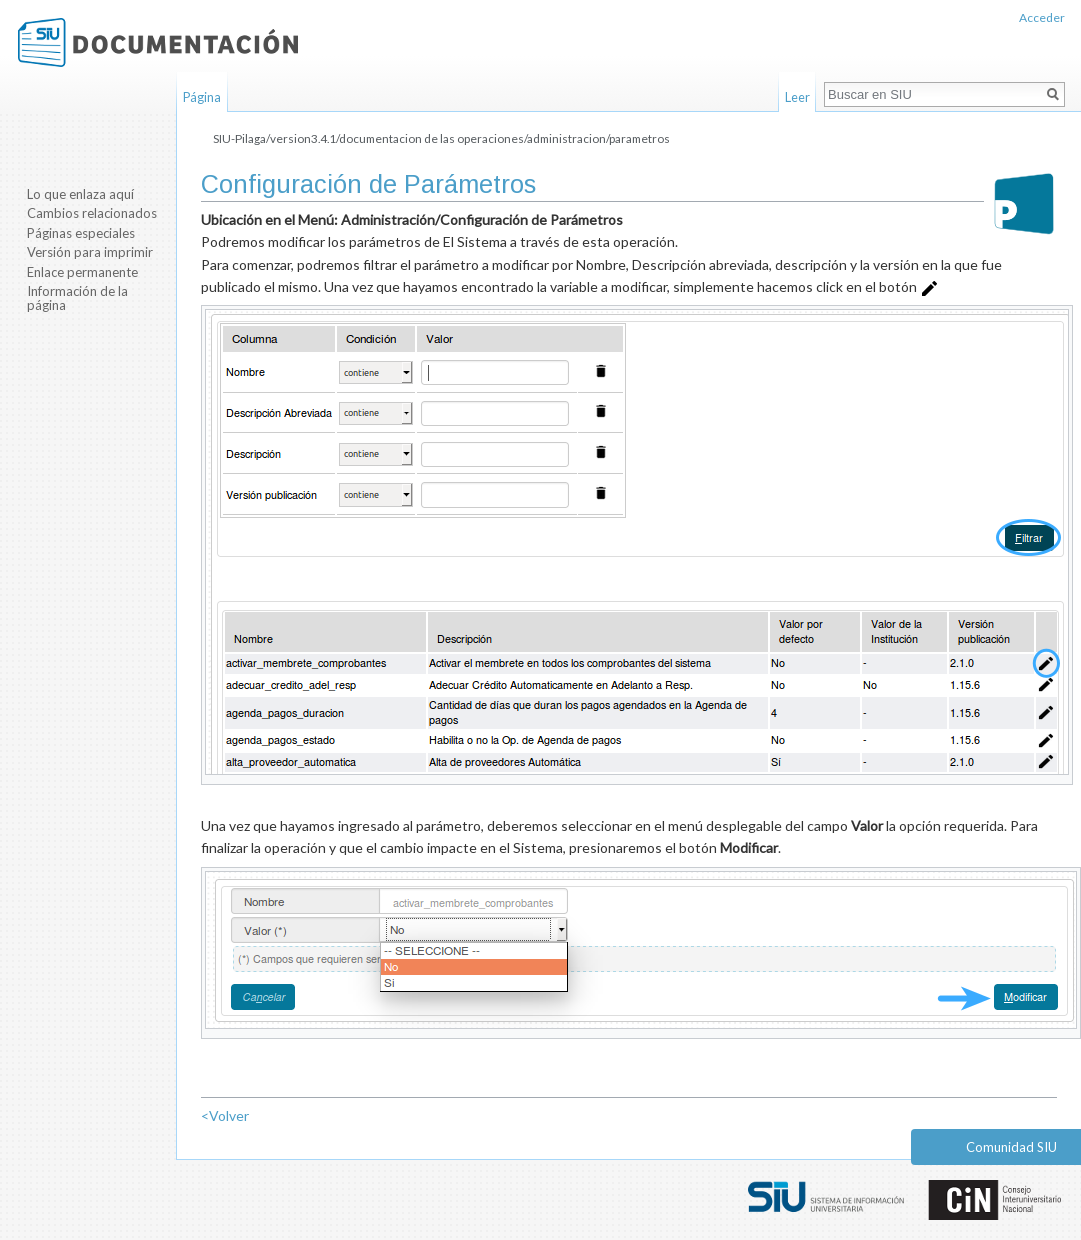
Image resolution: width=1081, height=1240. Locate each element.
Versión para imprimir (90, 252)
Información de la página (77, 298)
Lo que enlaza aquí (80, 194)
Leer (797, 97)
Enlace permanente (82, 272)
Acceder (1042, 17)
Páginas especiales (81, 233)
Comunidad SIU (1011, 1147)
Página (202, 97)
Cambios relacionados (92, 213)
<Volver (225, 1115)
